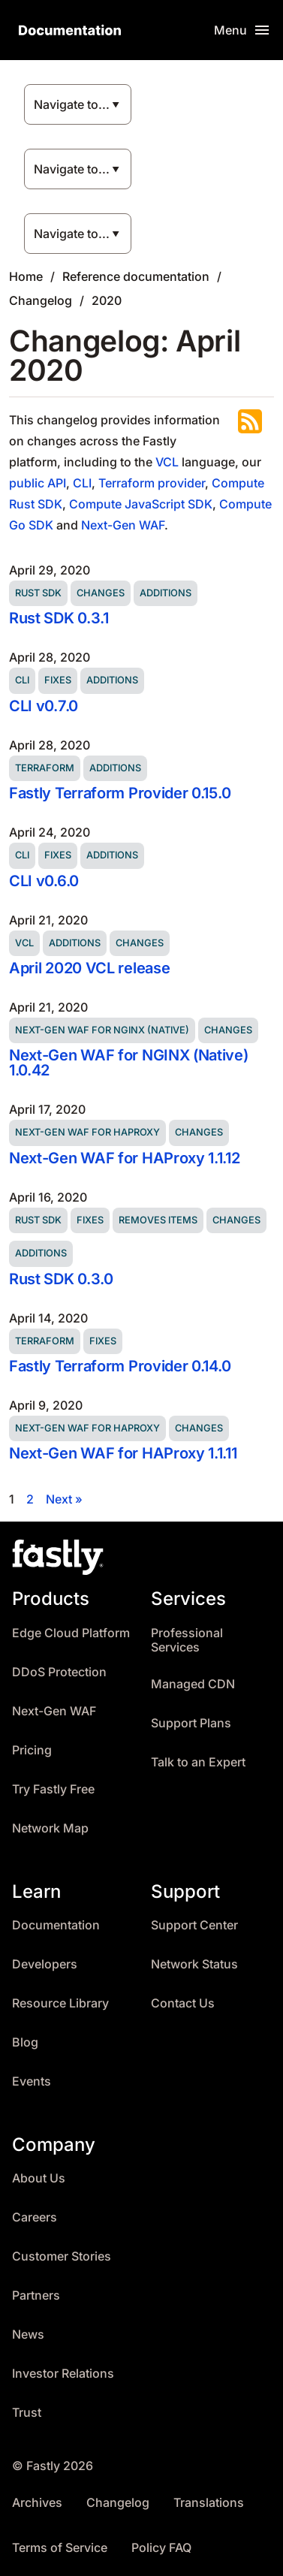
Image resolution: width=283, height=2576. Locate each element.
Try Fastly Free (53, 1789)
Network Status (194, 1964)
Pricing (32, 1750)
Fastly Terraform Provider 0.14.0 (119, 1366)
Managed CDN (193, 1684)
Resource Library (60, 2003)
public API (37, 482)
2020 (107, 300)
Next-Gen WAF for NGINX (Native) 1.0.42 (128, 1062)
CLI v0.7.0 (43, 706)
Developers (44, 1964)
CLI (82, 482)
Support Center (194, 1925)
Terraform (44, 768)
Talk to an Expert (198, 1762)
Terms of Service (59, 2548)
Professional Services (187, 1640)
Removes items (158, 1220)
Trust (26, 2413)
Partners (36, 2295)
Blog (25, 2042)
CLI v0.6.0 (44, 881)
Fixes (57, 680)
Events (31, 2081)
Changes (101, 593)
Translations (208, 2503)
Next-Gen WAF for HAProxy (87, 1132)
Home (26, 276)
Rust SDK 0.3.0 (61, 1279)
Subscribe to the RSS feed (250, 421)
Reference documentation (135, 276)
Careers (34, 2217)
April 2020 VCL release (89, 968)
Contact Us (183, 2003)
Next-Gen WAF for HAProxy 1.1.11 (123, 1453)
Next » (64, 1499)
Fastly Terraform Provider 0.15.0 (119, 793)
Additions (165, 593)
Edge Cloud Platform (71, 1633)
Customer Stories (61, 2256)
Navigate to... (72, 104)
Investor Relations (63, 2373)
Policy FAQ (161, 2548)
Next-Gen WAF (122, 524)
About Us (38, 2178)
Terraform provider (151, 482)
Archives (37, 2503)
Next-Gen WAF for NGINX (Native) (102, 1030)
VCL (167, 461)
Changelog (40, 300)
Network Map (50, 1828)
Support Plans (191, 1723)
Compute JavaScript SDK (140, 503)
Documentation (56, 1925)
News (28, 2334)
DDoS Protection (59, 1672)
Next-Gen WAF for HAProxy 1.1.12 (124, 1158)
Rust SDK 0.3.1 (59, 618)
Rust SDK (38, 593)
